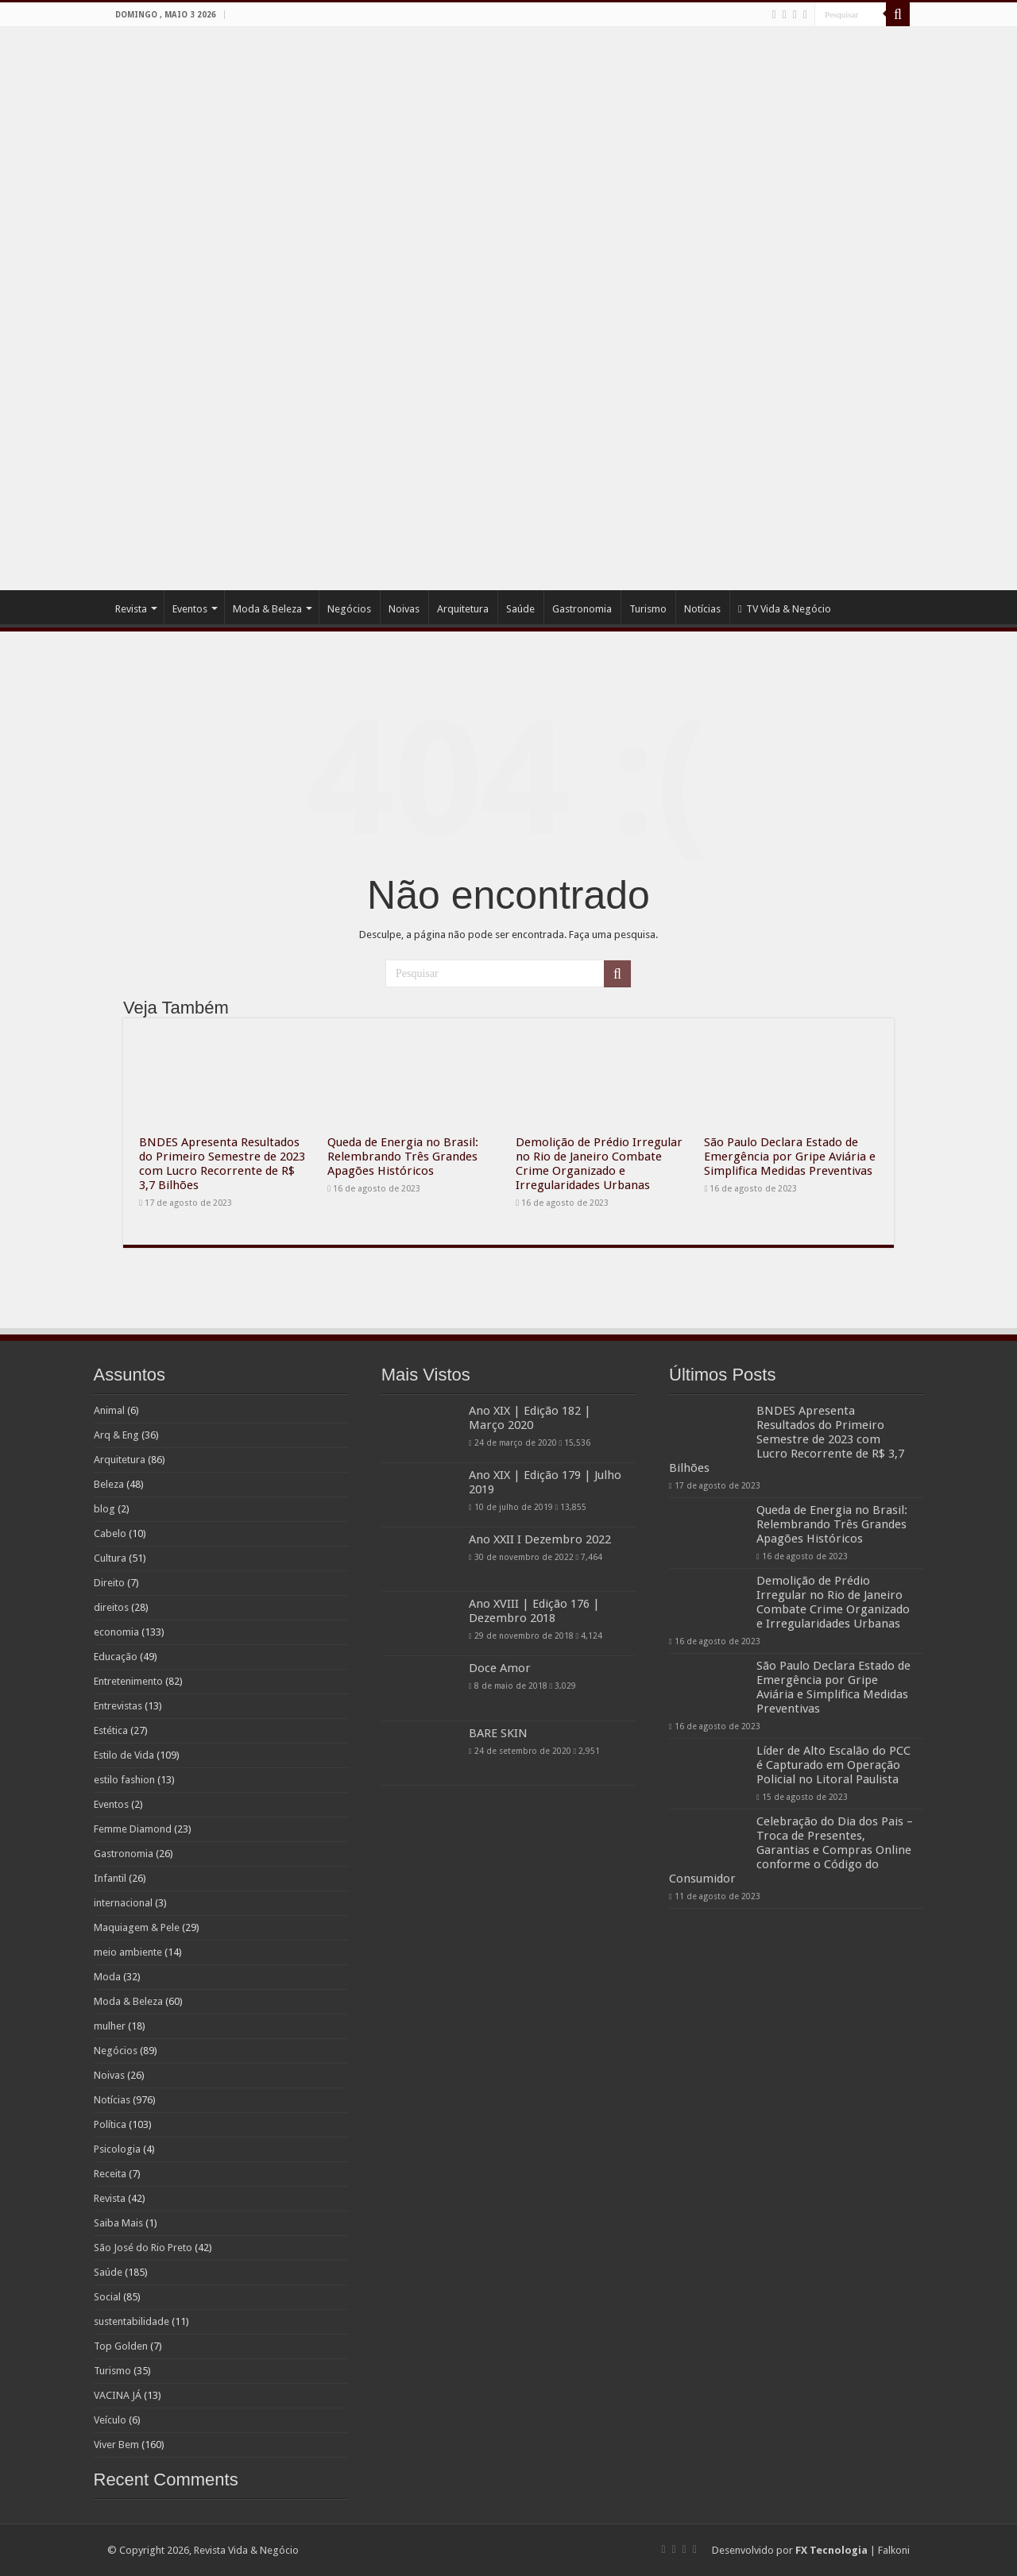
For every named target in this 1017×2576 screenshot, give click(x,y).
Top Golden (121, 2346)
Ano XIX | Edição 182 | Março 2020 (530, 1418)
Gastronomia (582, 609)
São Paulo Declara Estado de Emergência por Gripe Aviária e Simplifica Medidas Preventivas (790, 1156)
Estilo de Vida (124, 1755)
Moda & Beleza (267, 609)
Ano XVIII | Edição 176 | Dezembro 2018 (534, 1611)
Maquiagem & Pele (137, 1927)
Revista (131, 609)
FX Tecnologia (831, 2550)
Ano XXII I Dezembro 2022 (540, 1539)
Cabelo (110, 1533)
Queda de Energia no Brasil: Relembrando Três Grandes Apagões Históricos (402, 1156)
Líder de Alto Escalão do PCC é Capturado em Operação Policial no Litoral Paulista (833, 1765)
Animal (109, 1410)
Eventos (189, 609)
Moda (107, 1977)
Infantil (110, 1878)
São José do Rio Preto (143, 2248)
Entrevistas (118, 1706)
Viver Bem (116, 2444)
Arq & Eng (116, 1435)
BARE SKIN (498, 1733)
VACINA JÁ (117, 2395)
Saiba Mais (118, 2223)
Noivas (404, 609)
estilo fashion (124, 1780)
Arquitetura (463, 609)
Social (107, 2297)
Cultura (110, 1558)
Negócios (349, 609)
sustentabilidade (131, 2321)
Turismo (648, 609)
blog (104, 1509)
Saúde (520, 609)
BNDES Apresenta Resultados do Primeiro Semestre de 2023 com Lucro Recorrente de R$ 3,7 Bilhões (222, 1163)
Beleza (109, 1484)
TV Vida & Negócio (784, 609)
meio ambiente (128, 1952)
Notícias (702, 609)
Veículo (110, 2420)
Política (110, 2124)
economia (116, 1632)
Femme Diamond (133, 1829)
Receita (110, 2174)
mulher (110, 2026)
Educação (115, 1657)
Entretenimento (128, 1681)
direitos (111, 1607)
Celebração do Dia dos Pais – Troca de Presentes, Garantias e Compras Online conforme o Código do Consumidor (791, 1850)
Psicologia (117, 2149)
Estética (111, 1730)
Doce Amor (500, 1668)
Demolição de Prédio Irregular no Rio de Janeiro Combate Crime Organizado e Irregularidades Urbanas (599, 1163)
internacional (123, 1903)
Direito (109, 1583)
